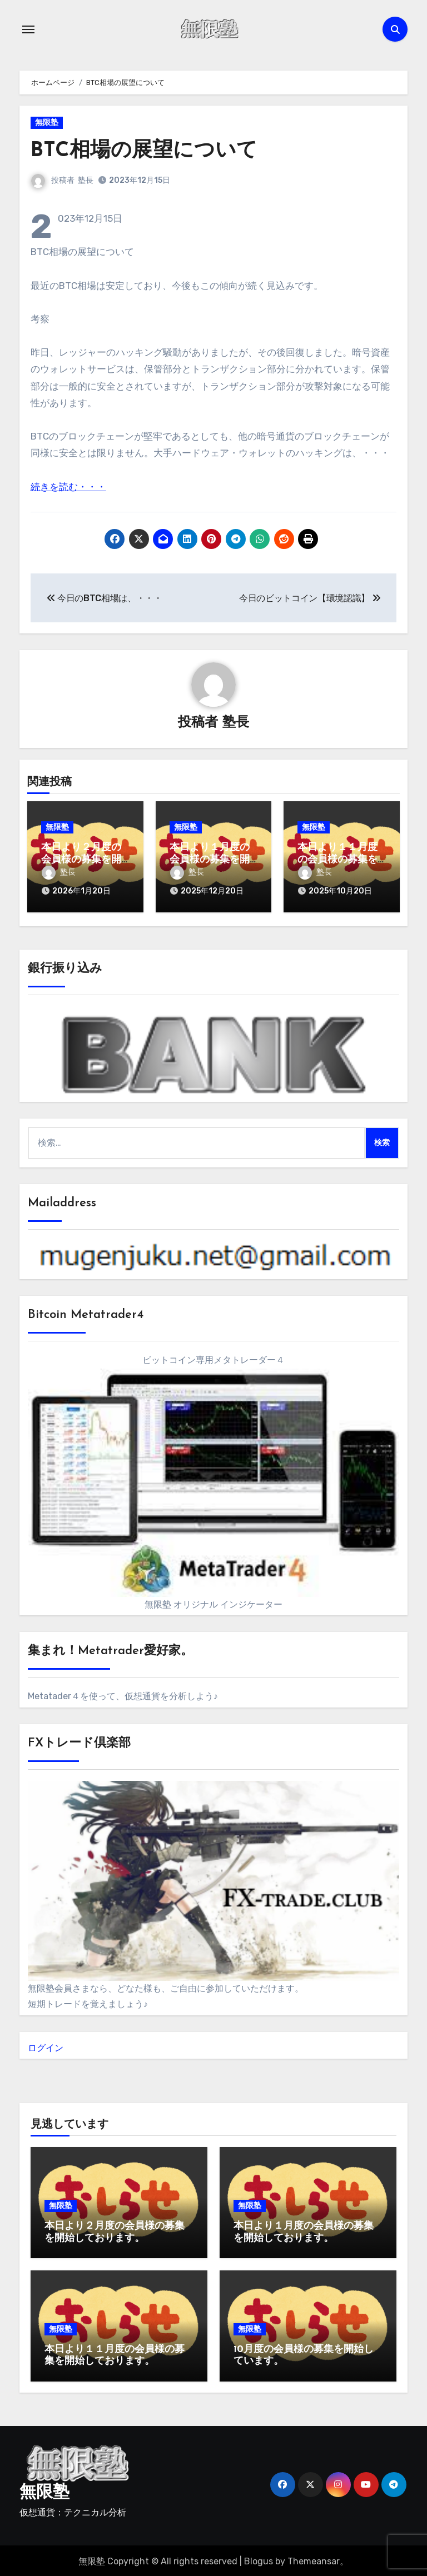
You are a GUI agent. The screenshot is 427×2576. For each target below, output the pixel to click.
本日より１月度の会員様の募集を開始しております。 (210, 859)
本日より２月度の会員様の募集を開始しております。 (81, 859)
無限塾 (46, 122)
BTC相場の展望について (147, 151)
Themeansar (313, 2559)
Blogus (258, 2559)
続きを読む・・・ (68, 486)
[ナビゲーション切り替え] (28, 29)
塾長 (85, 180)
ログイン (45, 2046)
